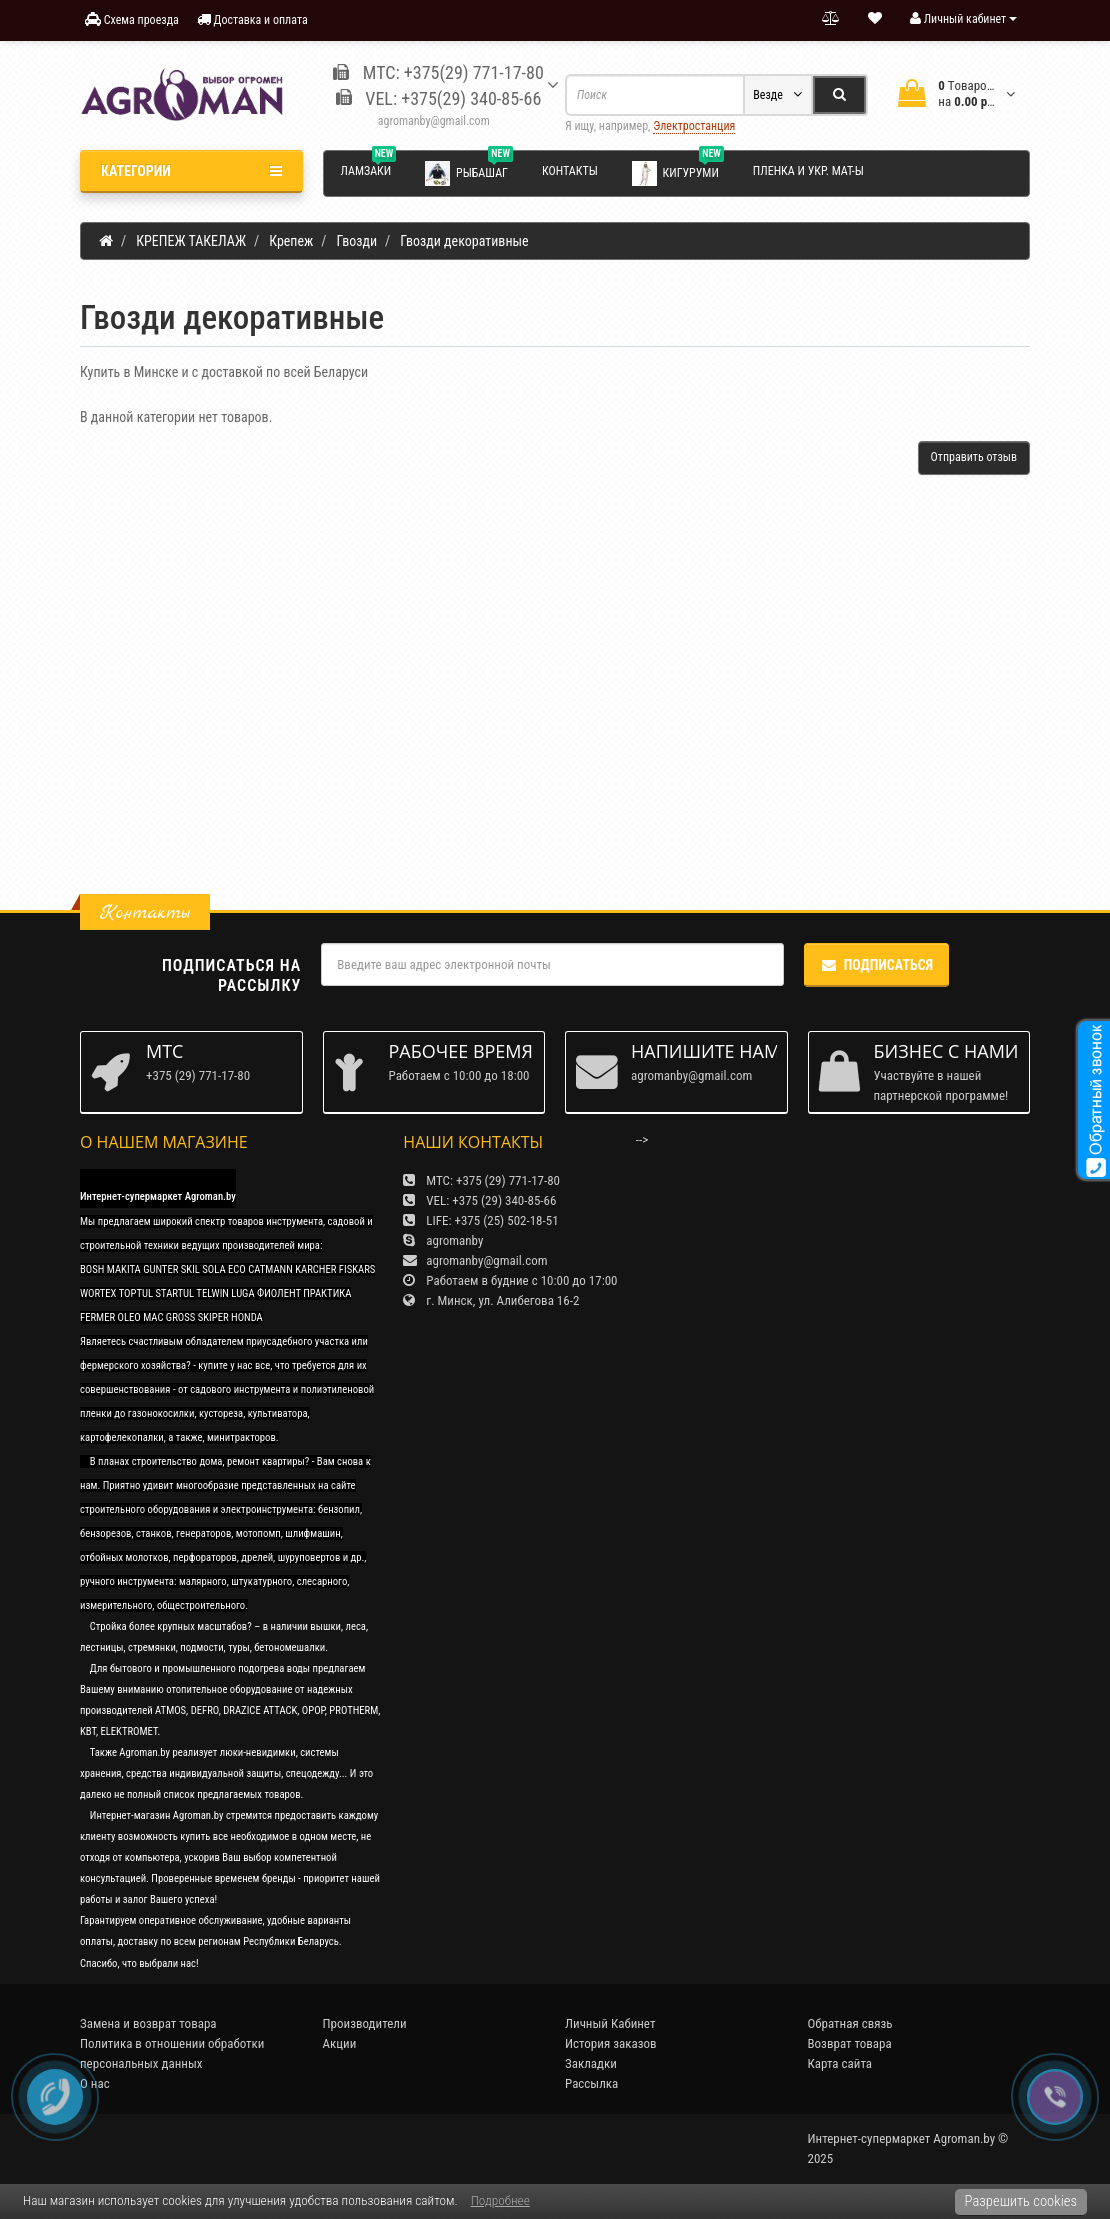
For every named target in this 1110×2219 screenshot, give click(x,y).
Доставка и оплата (252, 19)
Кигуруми (678, 172)
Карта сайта (840, 2063)
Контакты (570, 171)
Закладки (591, 2063)
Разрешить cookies (1021, 2201)
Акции (340, 2043)
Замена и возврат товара (148, 2023)
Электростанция (694, 126)
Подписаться (876, 965)
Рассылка (591, 2083)
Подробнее (500, 2200)
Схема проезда (132, 19)
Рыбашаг (469, 172)
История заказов (611, 2043)
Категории (191, 171)
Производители (365, 2023)
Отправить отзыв (974, 457)
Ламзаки (369, 168)
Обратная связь (850, 2023)
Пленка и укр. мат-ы (808, 171)
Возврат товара (850, 2043)
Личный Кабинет (610, 2023)
